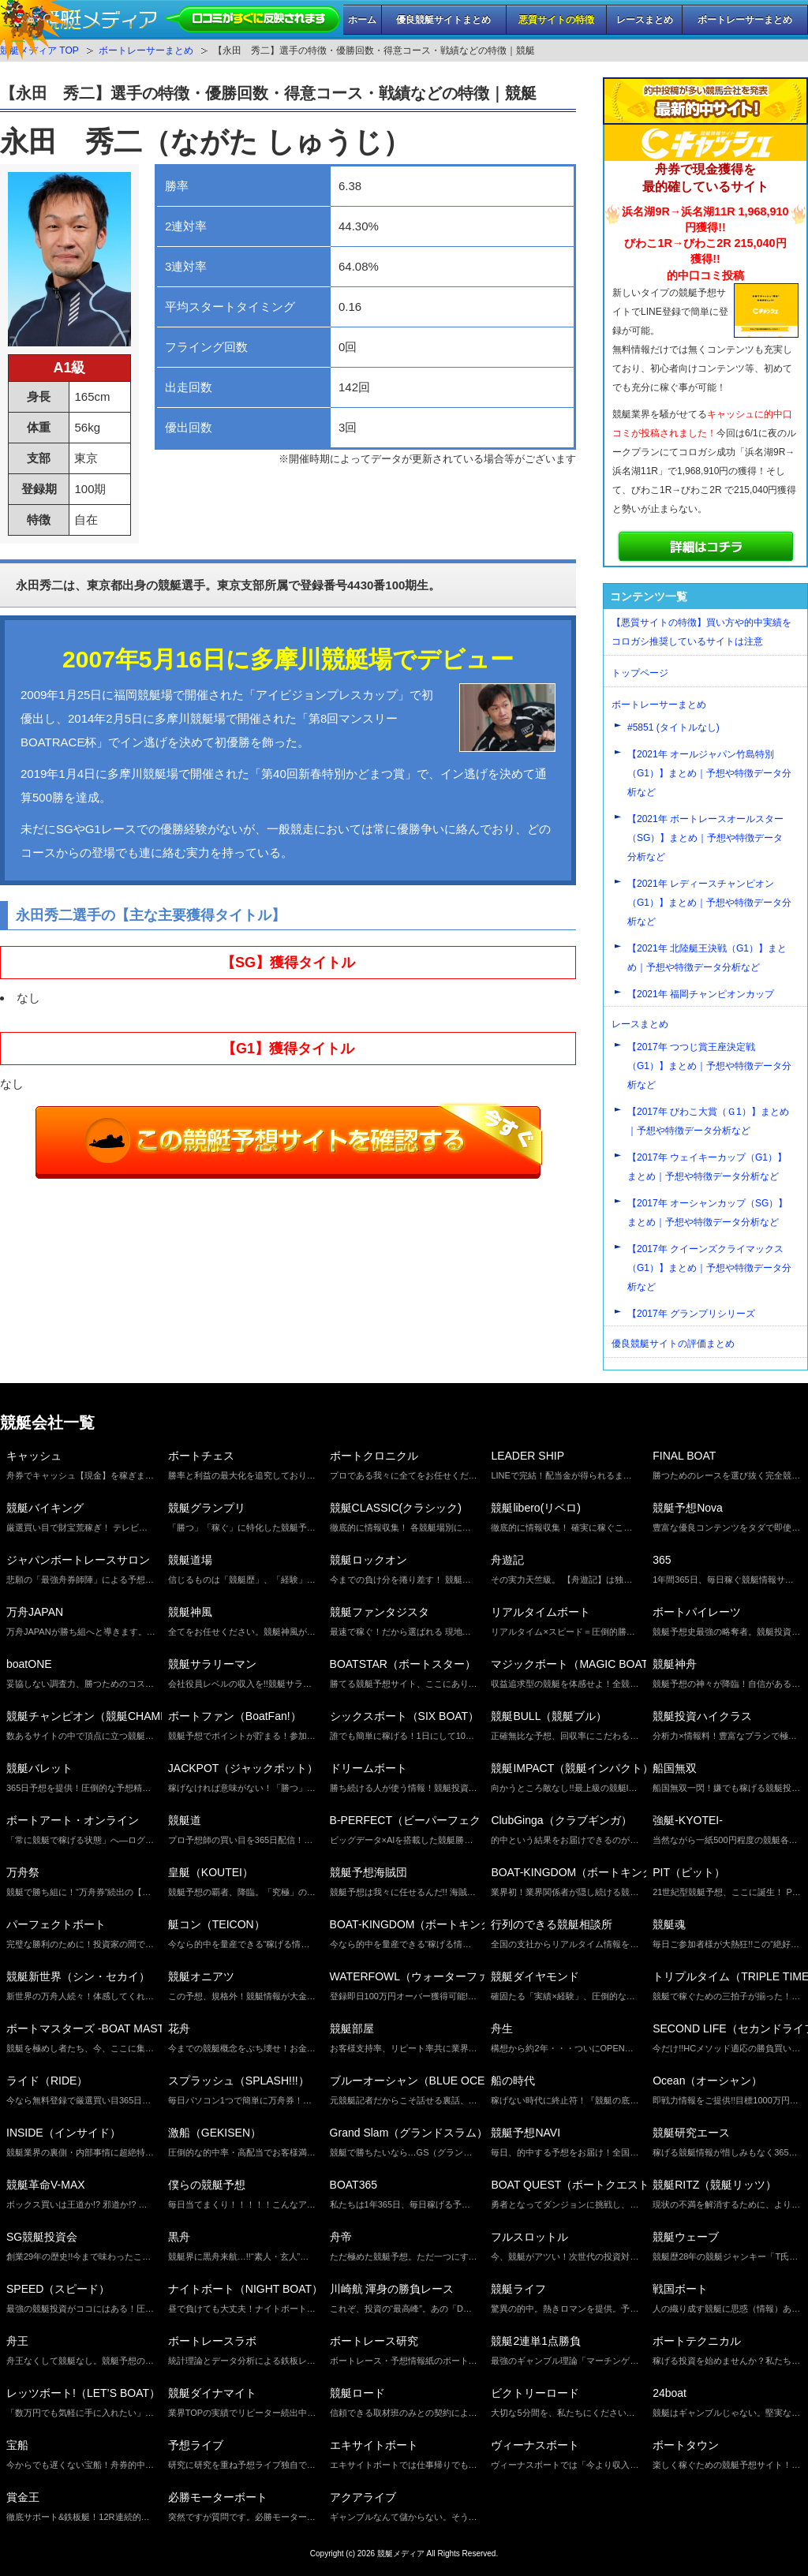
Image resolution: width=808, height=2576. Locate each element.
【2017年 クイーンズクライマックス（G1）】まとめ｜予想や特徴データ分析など (709, 1267)
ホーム (362, 19)
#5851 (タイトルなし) (673, 727)
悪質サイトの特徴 (556, 19)
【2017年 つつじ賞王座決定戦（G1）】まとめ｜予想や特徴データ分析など (709, 1065)
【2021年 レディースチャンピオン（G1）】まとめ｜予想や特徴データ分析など (709, 902)
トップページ (640, 673)
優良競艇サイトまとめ (443, 19)
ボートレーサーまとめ (745, 19)
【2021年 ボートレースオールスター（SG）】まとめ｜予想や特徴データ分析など (705, 837)
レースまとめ (644, 19)
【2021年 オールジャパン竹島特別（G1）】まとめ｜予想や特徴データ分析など (709, 773)
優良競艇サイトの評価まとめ (673, 1343)
